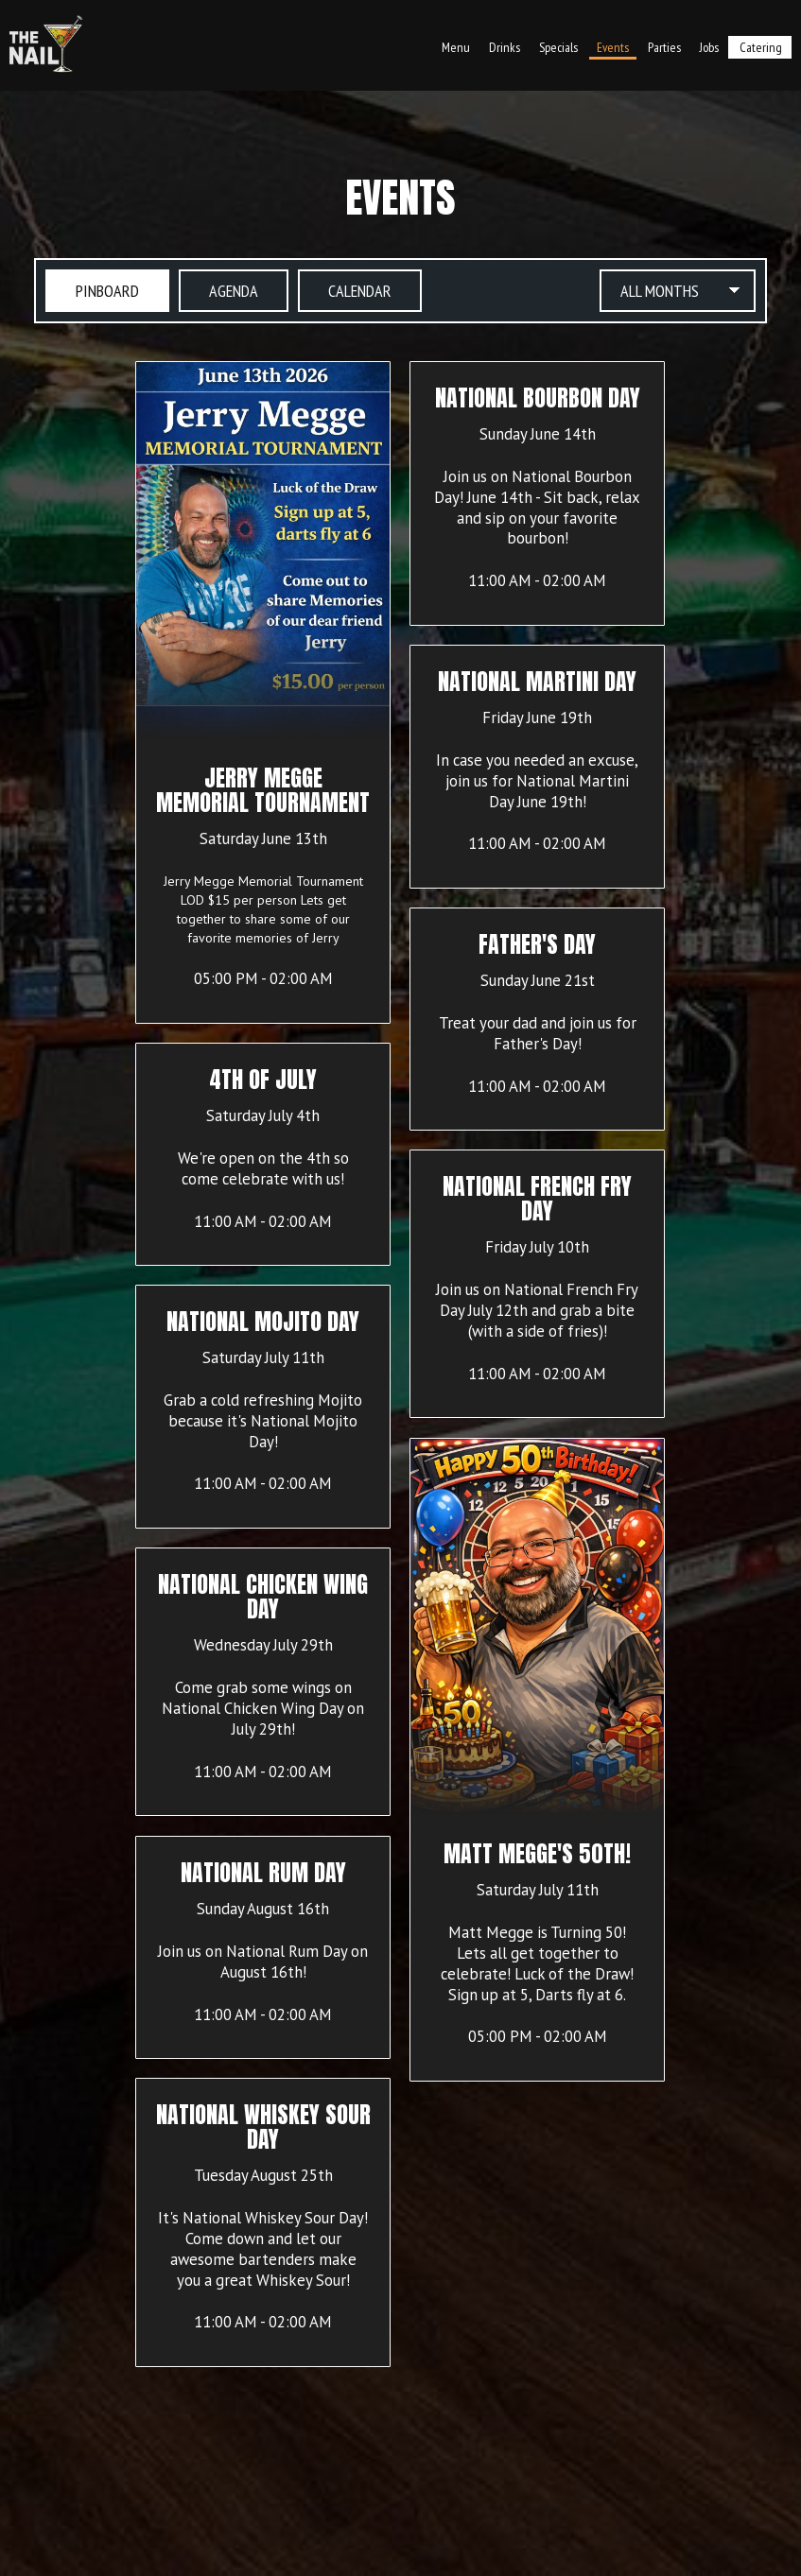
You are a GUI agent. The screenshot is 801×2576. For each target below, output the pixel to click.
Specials (558, 47)
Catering (761, 47)
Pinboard (92, 290)
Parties (664, 47)
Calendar (345, 290)
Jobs (709, 47)
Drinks (504, 47)
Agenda (218, 290)
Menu (456, 47)
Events (613, 47)
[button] (263, 692)
